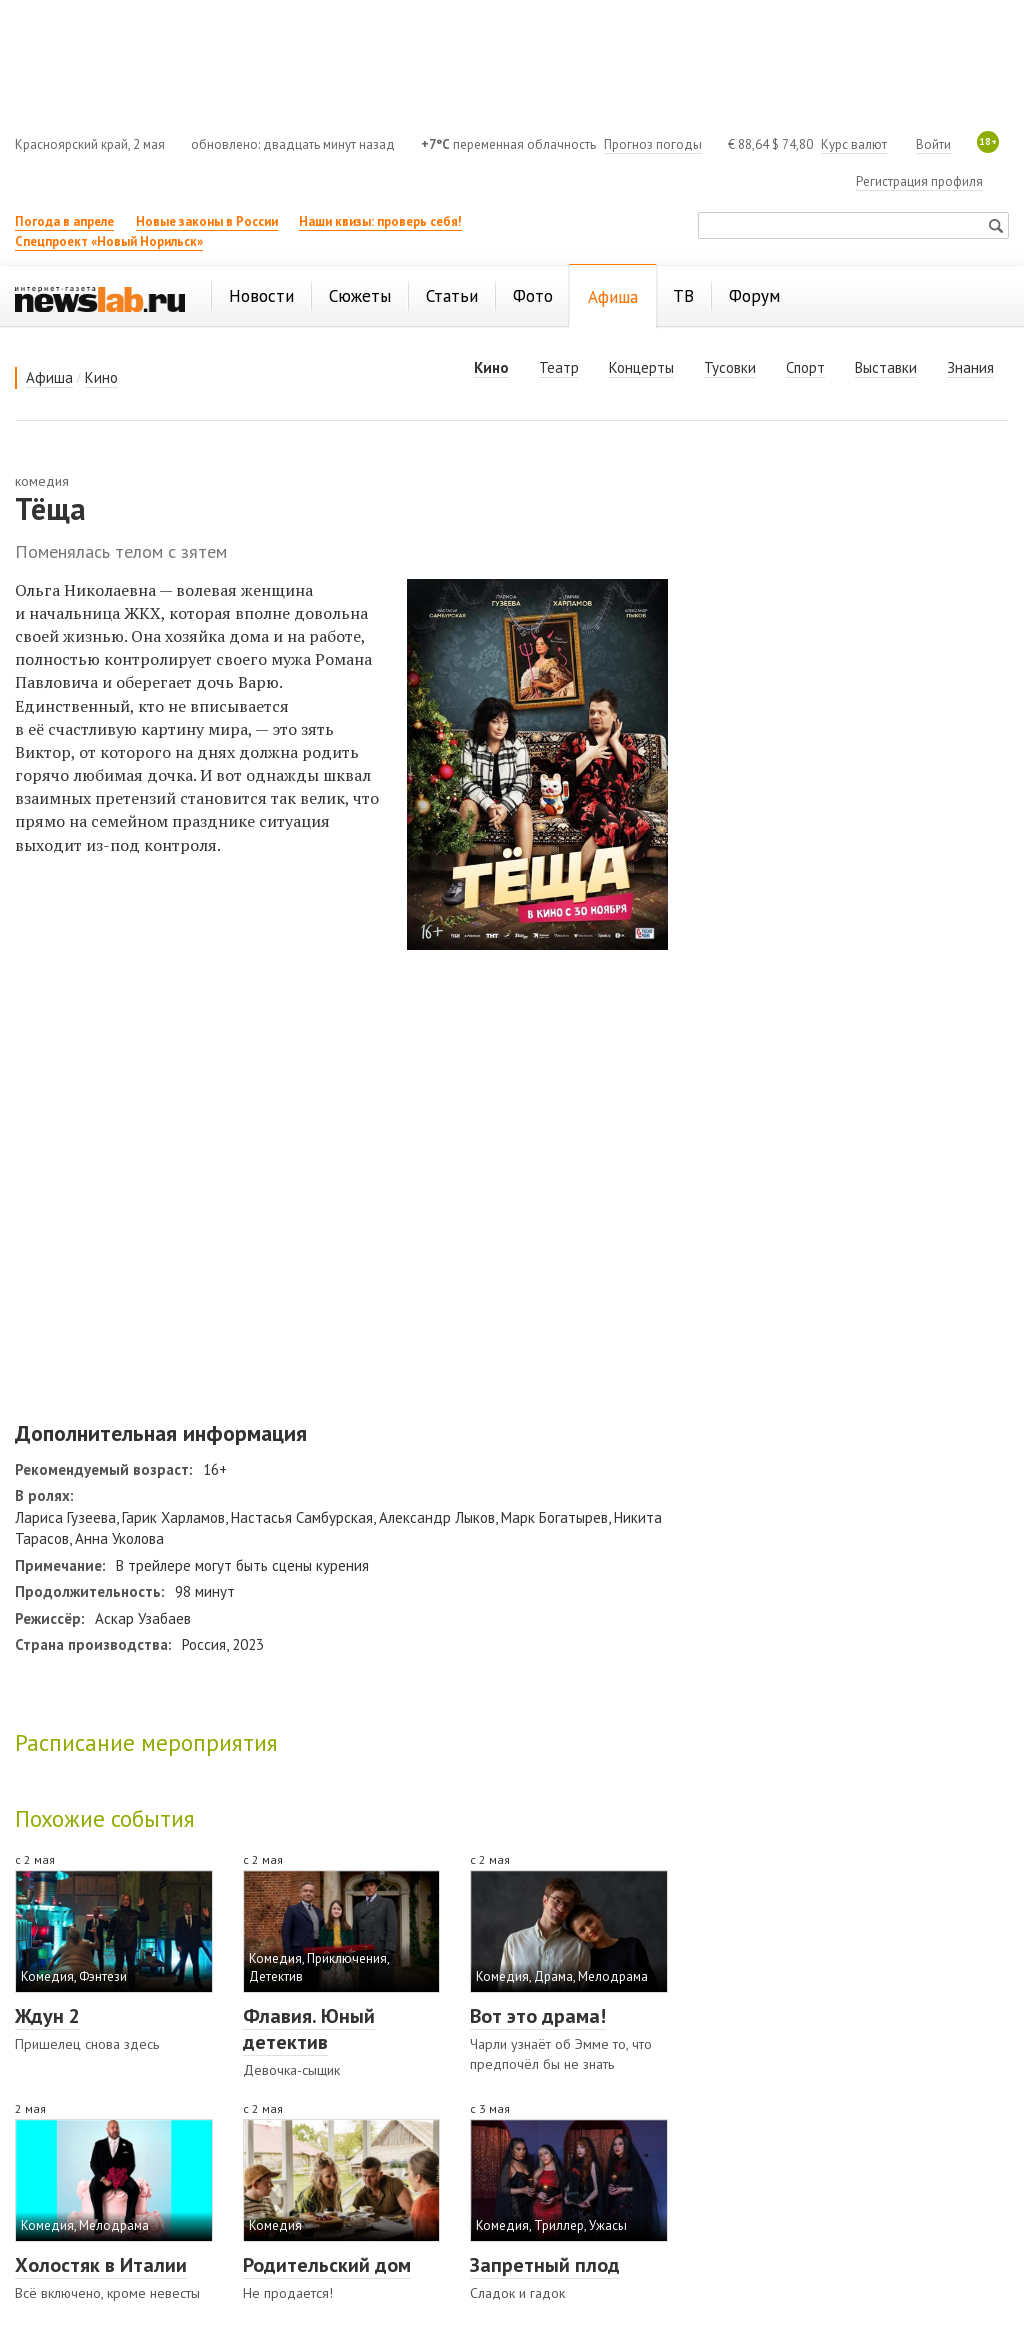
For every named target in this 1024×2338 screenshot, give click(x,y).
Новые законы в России (207, 221)
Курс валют (854, 144)
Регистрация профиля (919, 181)
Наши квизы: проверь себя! (380, 221)
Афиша (49, 377)
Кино (101, 377)
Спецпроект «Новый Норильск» (109, 241)
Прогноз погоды (653, 144)
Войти (933, 144)
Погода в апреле (64, 221)
